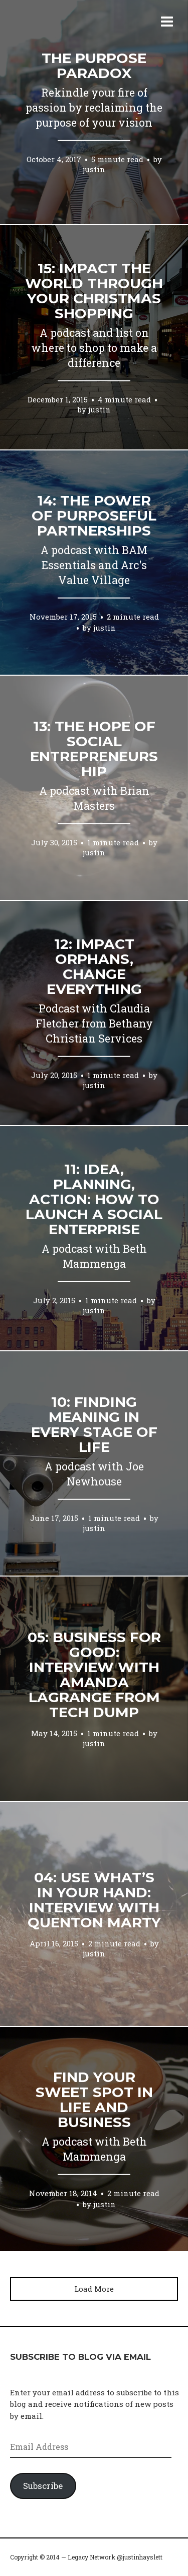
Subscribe (43, 2485)
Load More (94, 2289)
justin (94, 169)
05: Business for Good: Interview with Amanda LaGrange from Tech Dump (94, 1675)
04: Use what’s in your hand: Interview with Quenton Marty (94, 1900)
